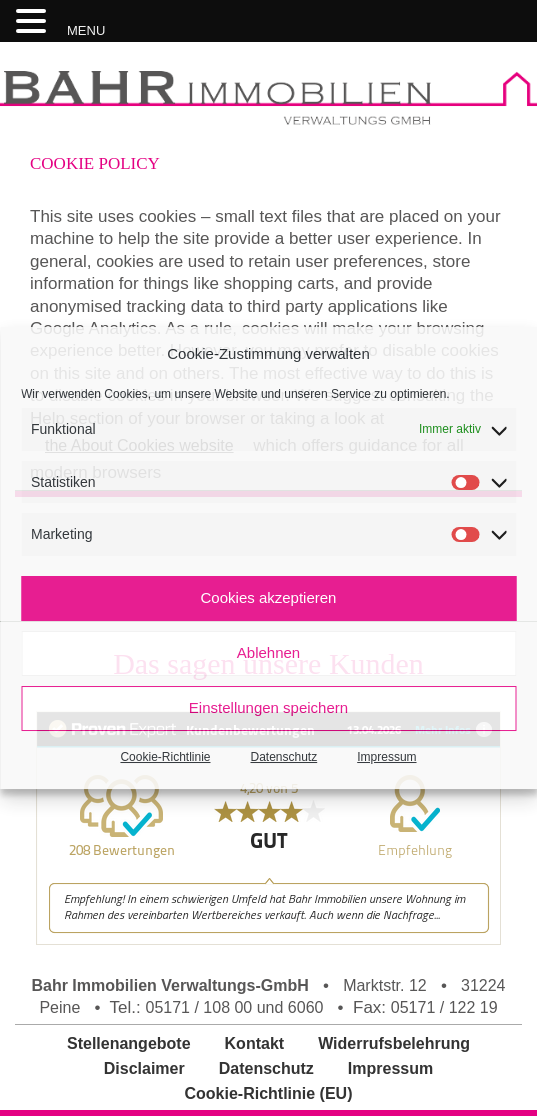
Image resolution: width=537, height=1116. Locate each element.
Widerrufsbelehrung (394, 1043)
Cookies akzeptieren (269, 597)
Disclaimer (144, 1068)
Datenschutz (284, 757)
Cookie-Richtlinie (165, 757)
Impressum (386, 757)
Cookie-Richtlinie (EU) (268, 1093)
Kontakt (255, 1043)
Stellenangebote (129, 1043)
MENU (86, 30)
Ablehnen (268, 652)
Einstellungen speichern (268, 707)
